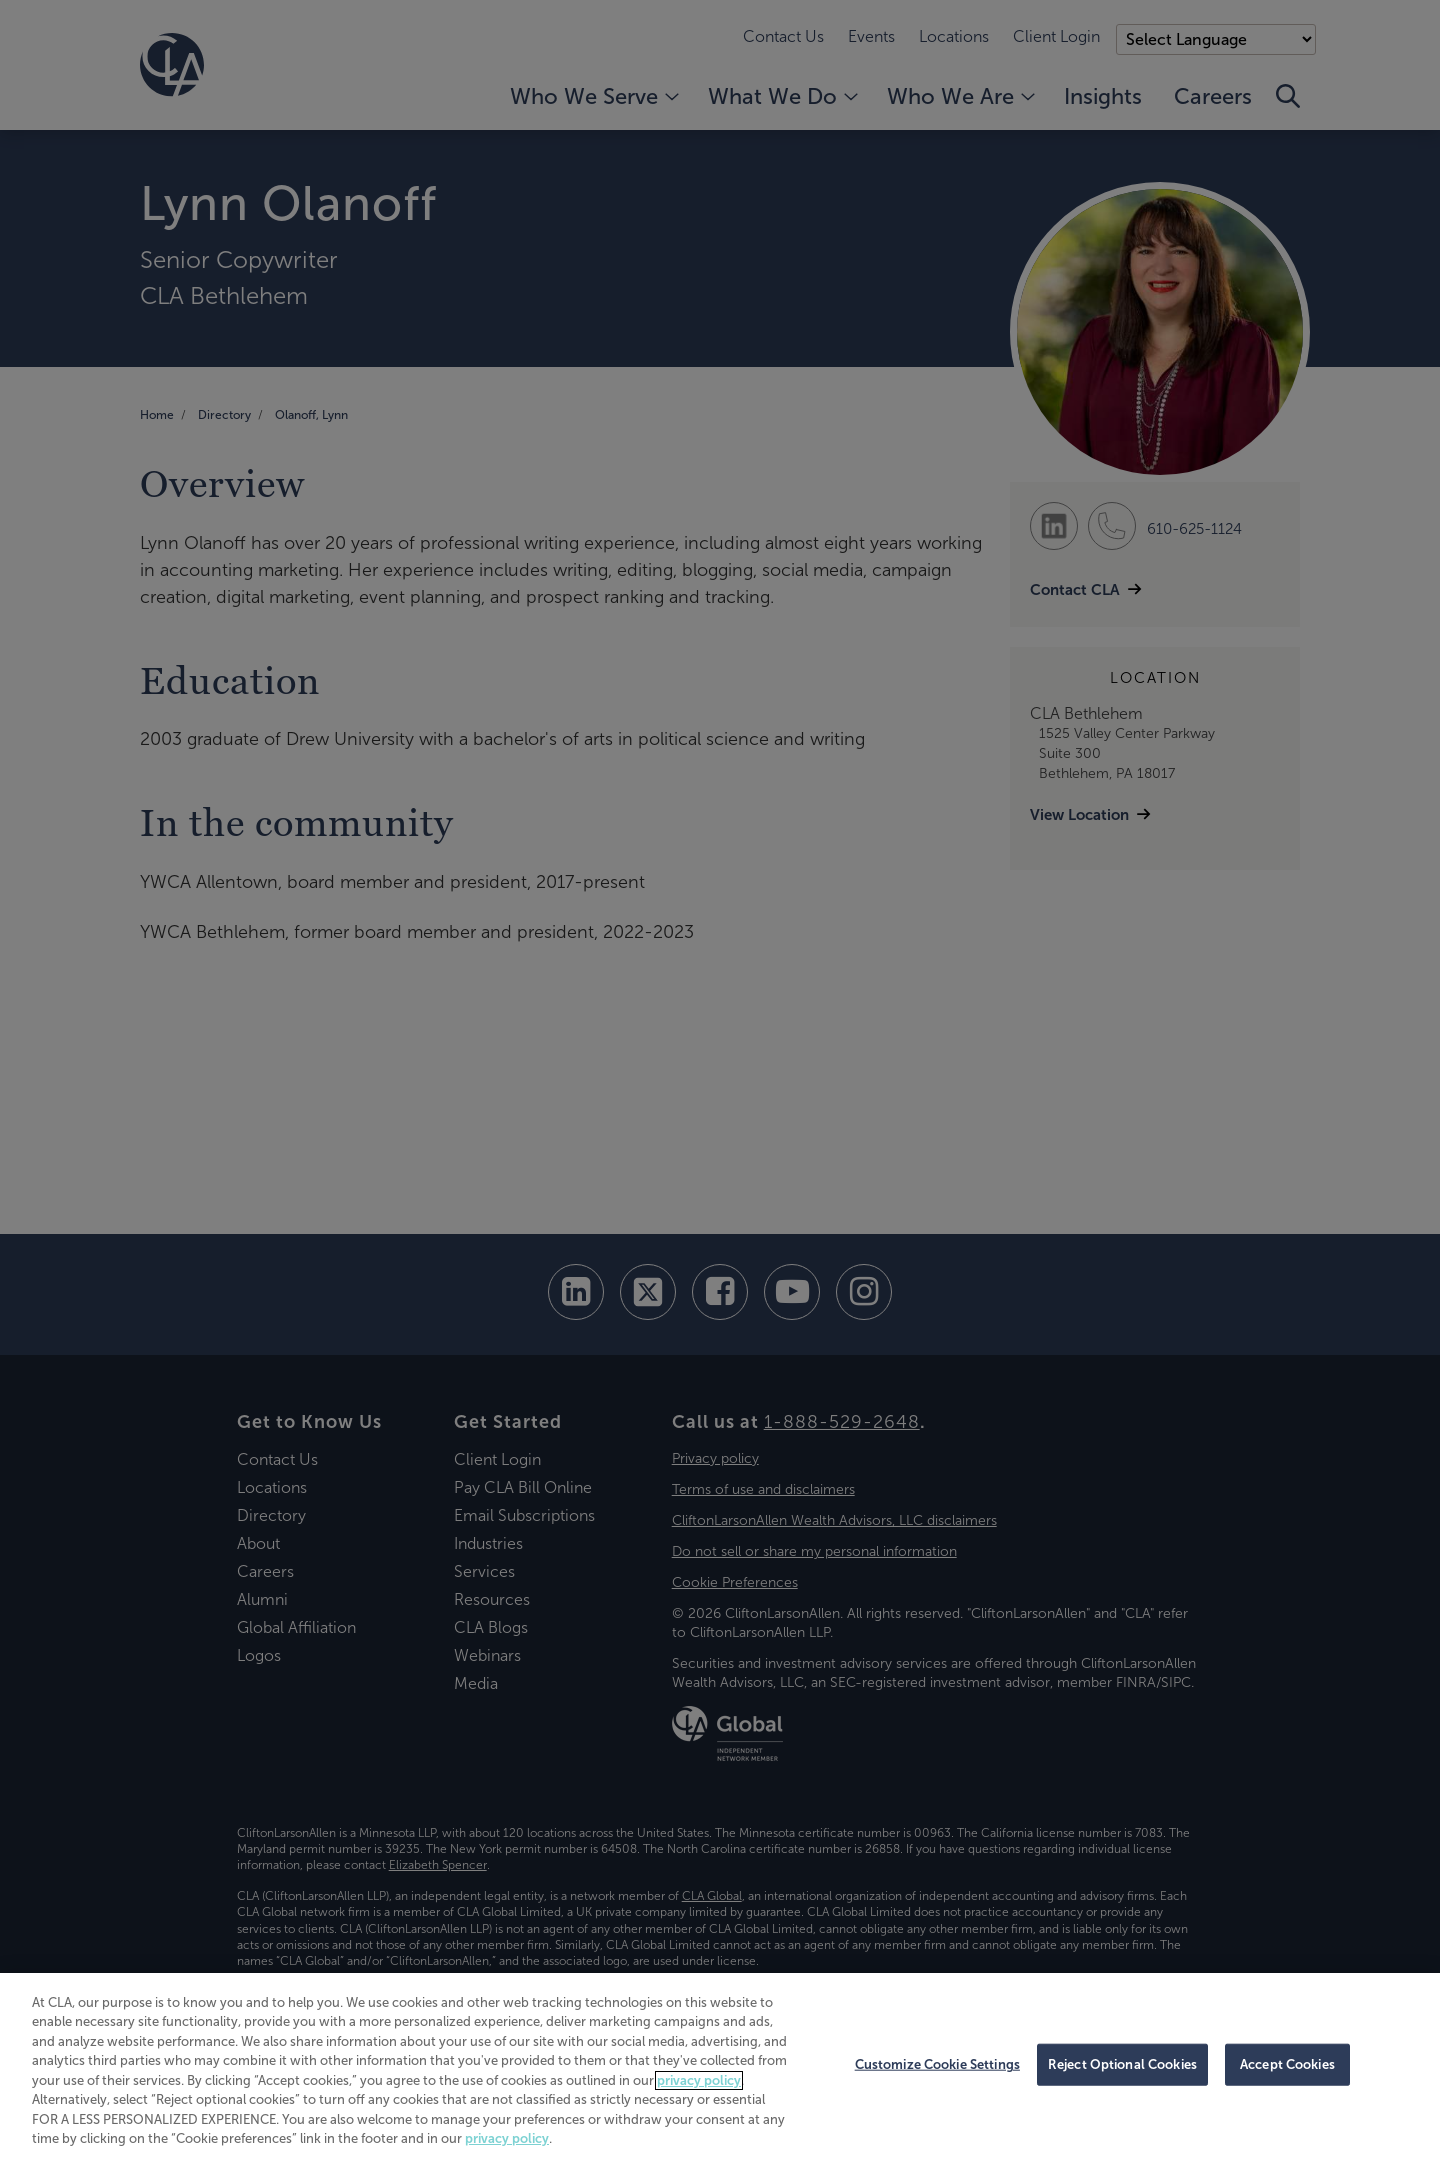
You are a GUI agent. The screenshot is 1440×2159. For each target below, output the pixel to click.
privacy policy (699, 2080)
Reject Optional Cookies (1122, 2064)
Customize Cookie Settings (937, 2064)
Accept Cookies (1287, 2064)
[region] (720, 2066)
